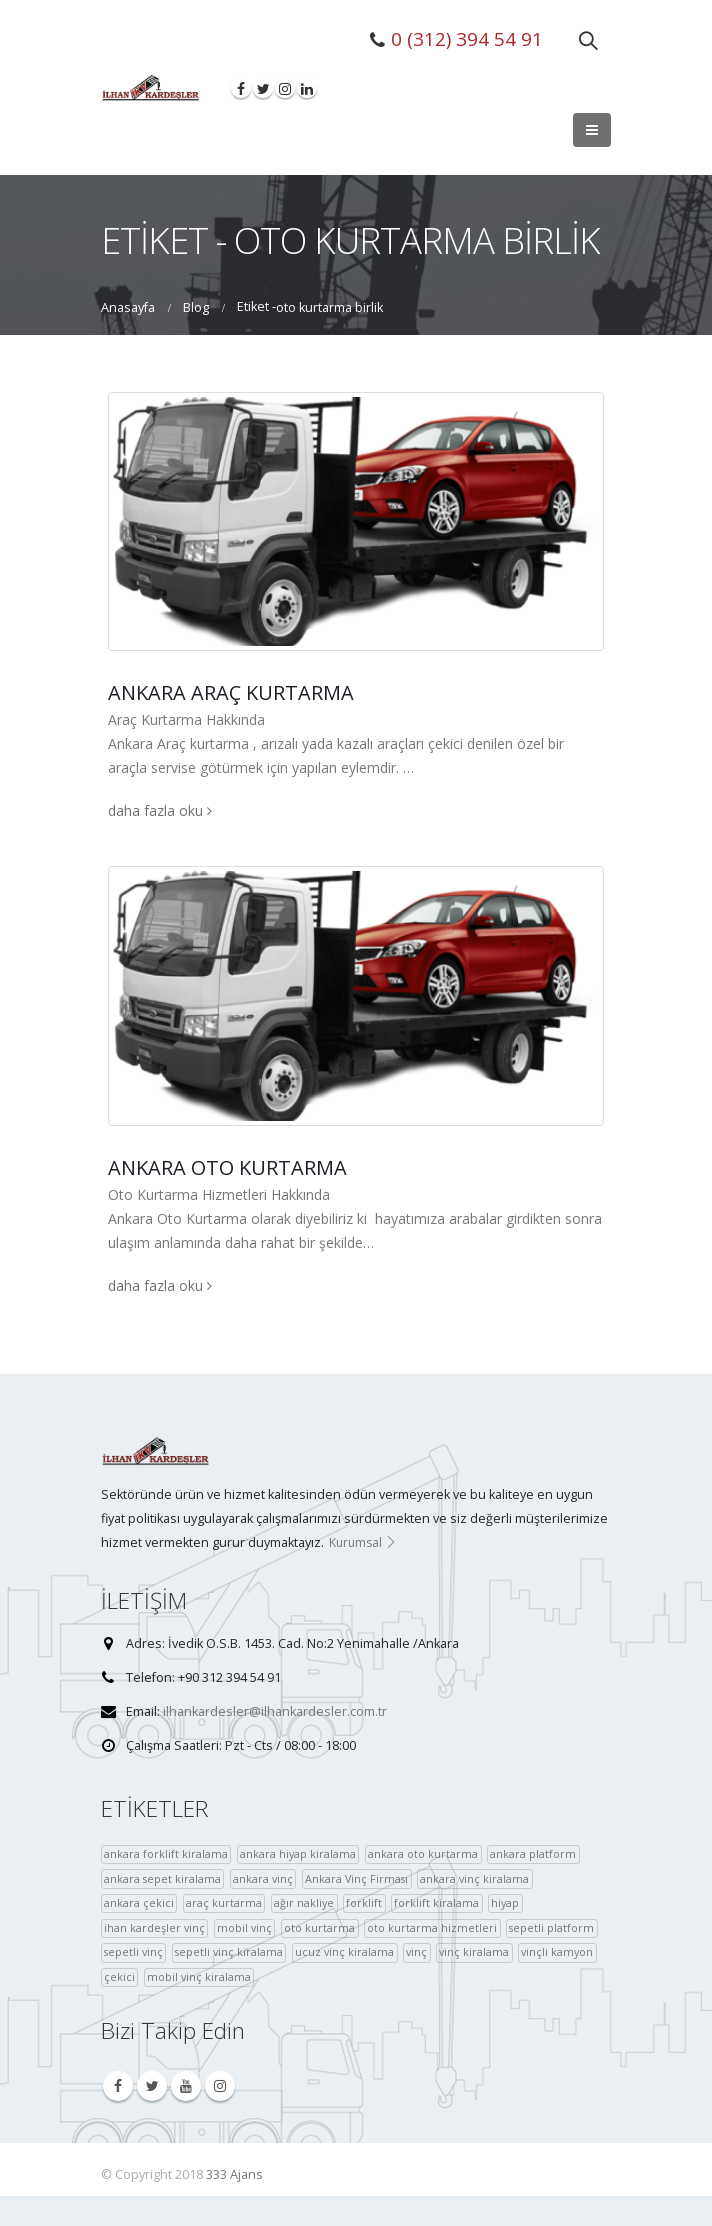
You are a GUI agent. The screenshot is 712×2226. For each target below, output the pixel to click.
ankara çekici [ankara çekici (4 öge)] (139, 1902)
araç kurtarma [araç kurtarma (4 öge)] (224, 1902)
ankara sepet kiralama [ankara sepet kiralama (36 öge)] (162, 1878)
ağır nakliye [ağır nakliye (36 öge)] (304, 1902)
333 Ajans (234, 2174)
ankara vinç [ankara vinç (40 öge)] (263, 1878)
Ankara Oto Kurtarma (227, 1167)
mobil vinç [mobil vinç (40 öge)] (244, 1927)
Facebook (118, 2086)
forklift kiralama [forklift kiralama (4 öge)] (436, 1902)
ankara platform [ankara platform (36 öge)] (533, 1853)
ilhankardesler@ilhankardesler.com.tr (275, 1711)
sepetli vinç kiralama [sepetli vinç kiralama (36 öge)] (229, 1951)
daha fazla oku (160, 810)
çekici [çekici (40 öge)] (119, 1976)
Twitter (152, 2086)
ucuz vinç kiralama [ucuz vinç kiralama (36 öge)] (344, 1951)
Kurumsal (363, 1542)
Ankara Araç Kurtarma (231, 692)
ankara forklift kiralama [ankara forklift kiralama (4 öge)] (166, 1853)
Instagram (220, 2086)
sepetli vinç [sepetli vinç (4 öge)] (133, 1951)
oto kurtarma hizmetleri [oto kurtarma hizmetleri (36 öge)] (432, 1927)
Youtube (186, 2086)
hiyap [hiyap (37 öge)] (505, 1902)
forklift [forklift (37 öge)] (364, 1902)
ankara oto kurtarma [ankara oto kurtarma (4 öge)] (423, 1853)
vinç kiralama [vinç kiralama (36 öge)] (474, 1951)
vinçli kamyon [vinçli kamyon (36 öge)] (557, 1951)
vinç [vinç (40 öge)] (416, 1951)
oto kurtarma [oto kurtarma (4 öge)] (319, 1927)
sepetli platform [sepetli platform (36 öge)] (551, 1927)
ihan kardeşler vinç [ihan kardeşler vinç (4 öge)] (154, 1927)
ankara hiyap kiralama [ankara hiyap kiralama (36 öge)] (298, 1853)
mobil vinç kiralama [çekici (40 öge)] (199, 1976)
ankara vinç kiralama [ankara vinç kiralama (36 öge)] (474, 1878)
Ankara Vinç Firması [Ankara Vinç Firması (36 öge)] (356, 1878)
